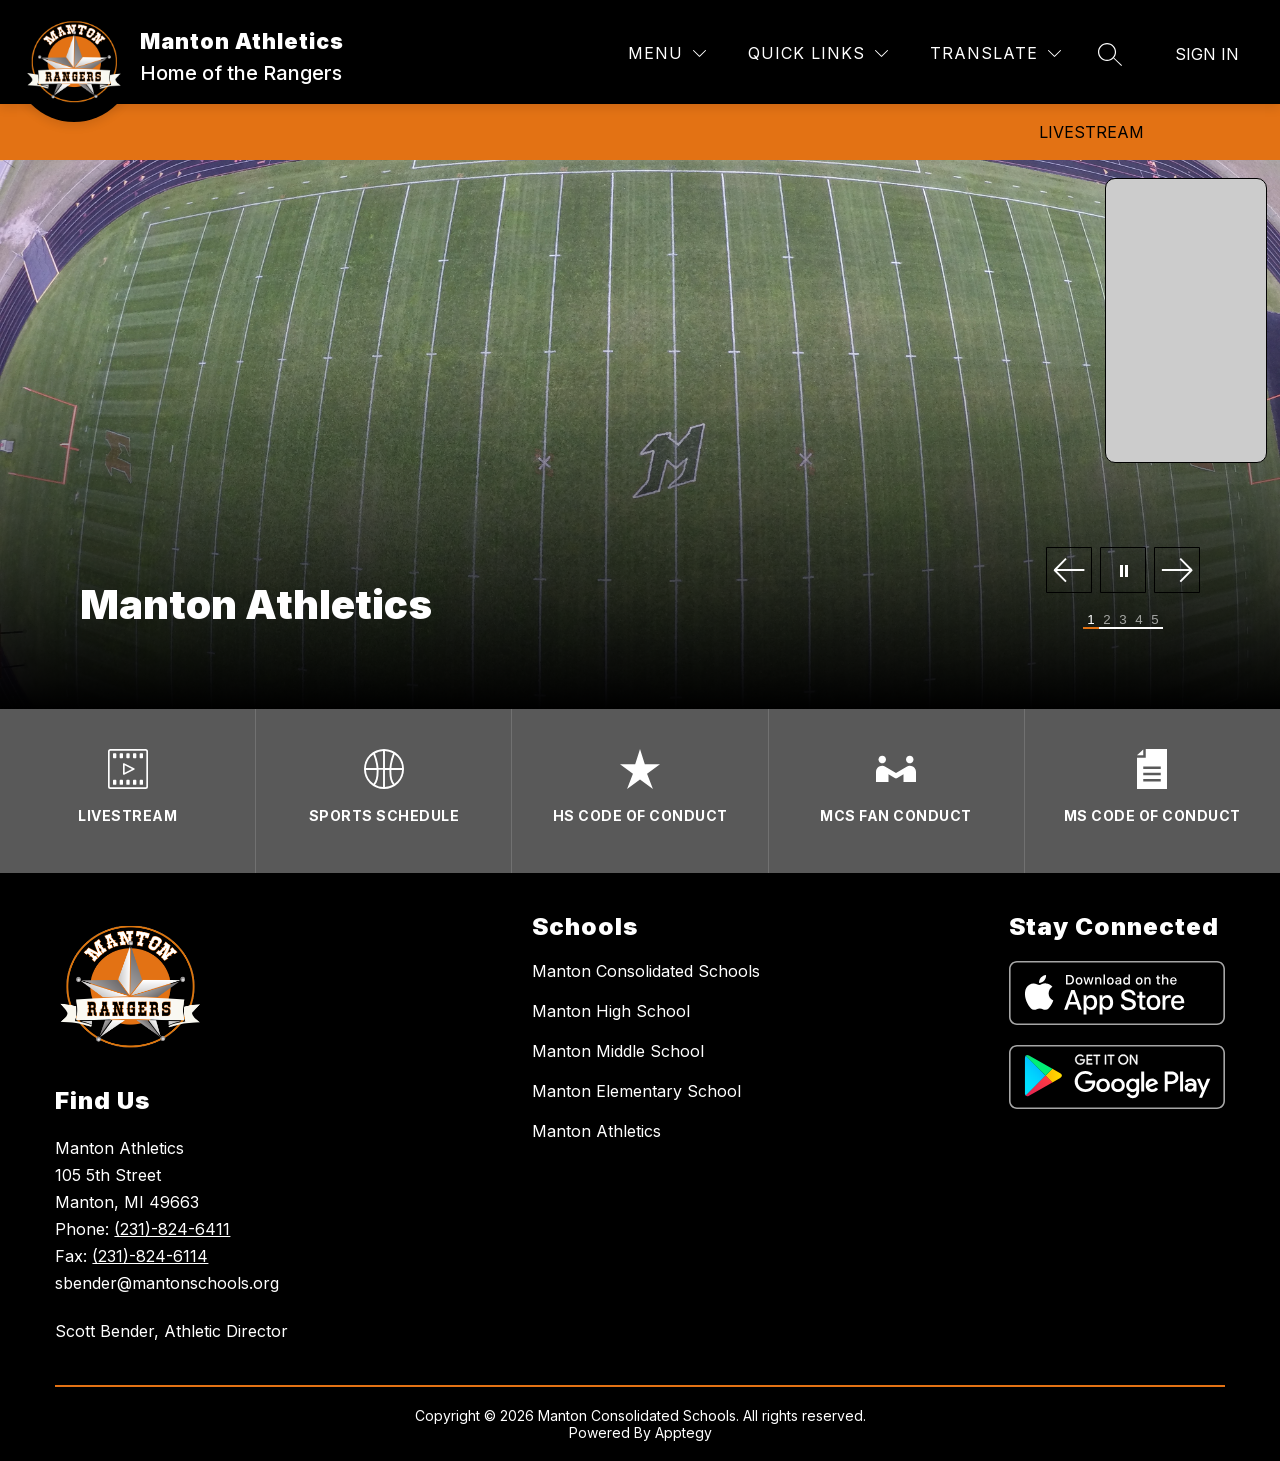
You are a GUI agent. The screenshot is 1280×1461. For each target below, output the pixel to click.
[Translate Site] (995, 53)
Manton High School (611, 1011)
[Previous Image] (1069, 571)
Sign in (1207, 54)
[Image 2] (1107, 620)
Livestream (1091, 132)
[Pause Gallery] (1123, 571)
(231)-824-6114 (150, 1256)
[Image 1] (1091, 620)
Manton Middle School (618, 1051)
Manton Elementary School (636, 1091)
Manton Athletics (596, 1131)
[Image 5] (1155, 620)
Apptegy (683, 1432)
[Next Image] (1177, 571)
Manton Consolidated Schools (646, 971)
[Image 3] (1123, 620)
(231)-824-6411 (172, 1229)
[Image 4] (1139, 620)
